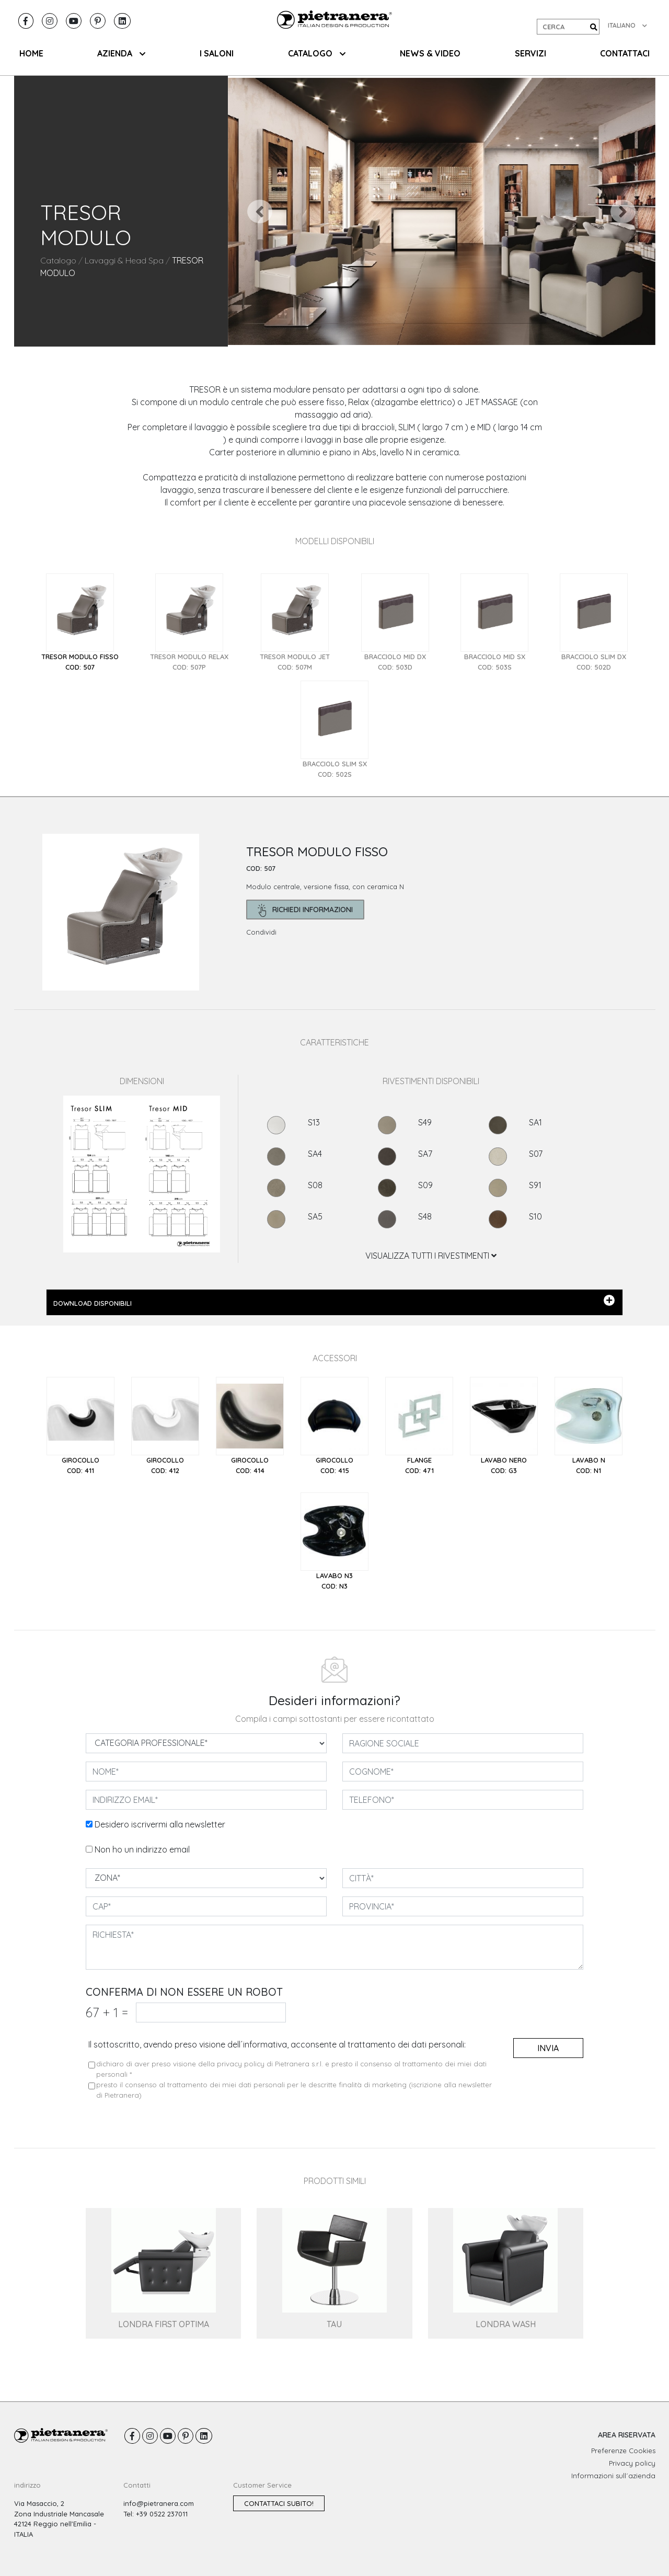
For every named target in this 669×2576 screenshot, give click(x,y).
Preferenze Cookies (623, 2450)
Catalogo (58, 260)
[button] (260, 211)
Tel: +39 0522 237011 (155, 2514)
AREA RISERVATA (626, 2435)
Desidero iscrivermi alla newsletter (160, 1824)
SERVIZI (530, 53)
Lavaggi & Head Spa (124, 260)
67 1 (107, 2012)
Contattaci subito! (279, 2503)
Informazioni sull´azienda (613, 2475)
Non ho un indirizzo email (142, 1849)
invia (548, 2048)
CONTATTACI (625, 53)
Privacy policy (632, 2463)
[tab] (80, 622)
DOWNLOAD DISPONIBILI (334, 1301)
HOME (31, 53)
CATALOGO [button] (316, 53)
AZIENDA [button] (121, 53)
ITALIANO (627, 25)
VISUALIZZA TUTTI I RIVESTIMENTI (431, 1255)
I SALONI (217, 53)
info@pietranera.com (158, 2503)
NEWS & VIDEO (430, 53)
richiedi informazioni (305, 910)
